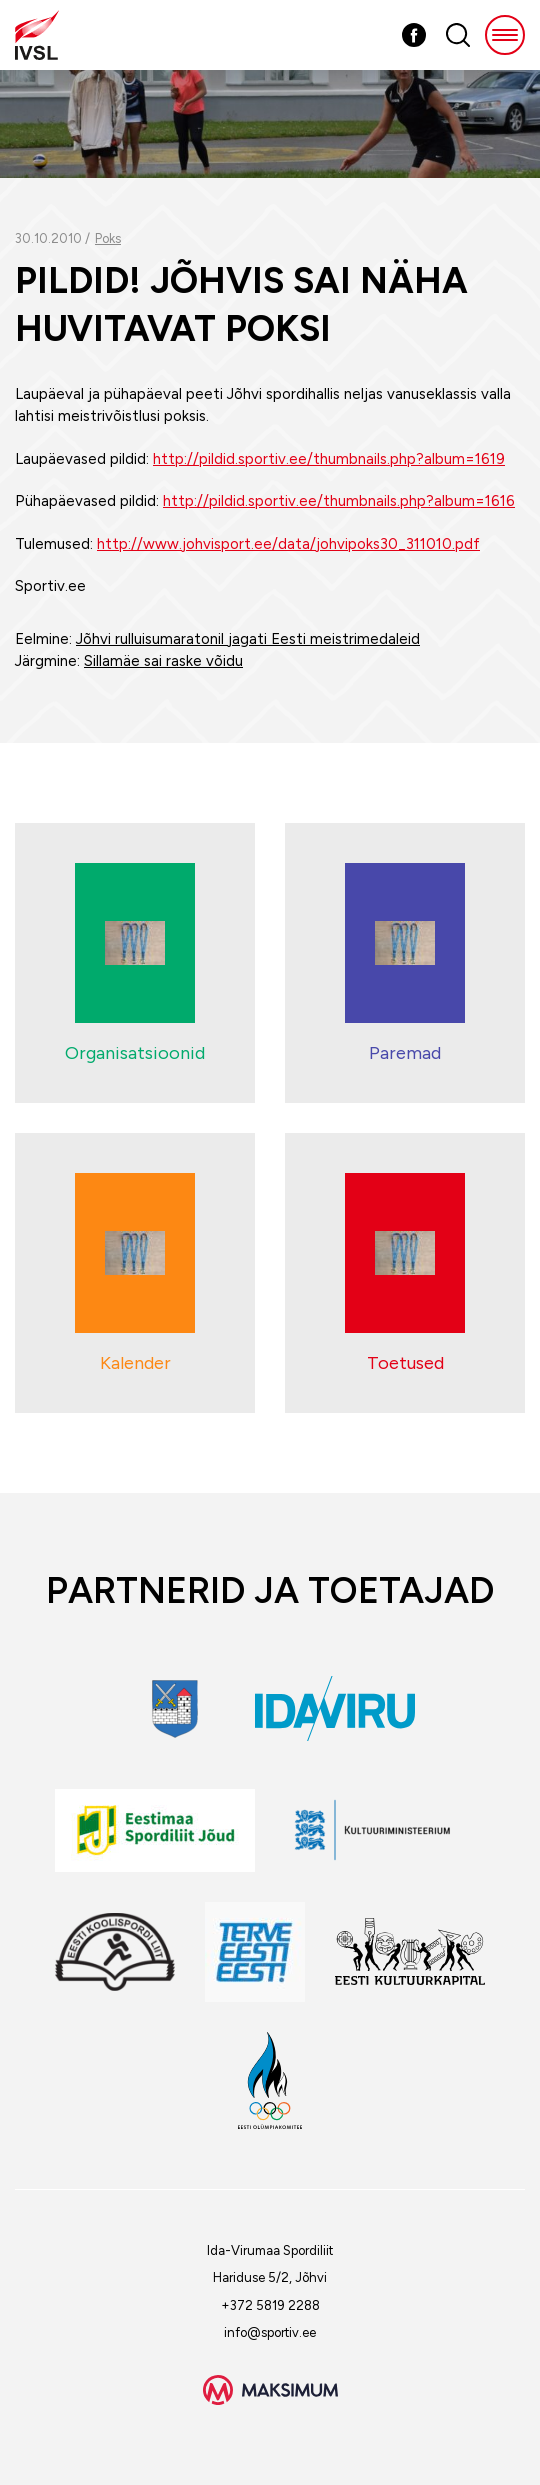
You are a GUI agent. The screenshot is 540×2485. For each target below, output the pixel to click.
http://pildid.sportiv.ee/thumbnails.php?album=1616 (339, 501)
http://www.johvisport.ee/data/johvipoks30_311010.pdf (288, 544)
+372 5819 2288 (270, 2305)
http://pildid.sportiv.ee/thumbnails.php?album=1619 (329, 459)
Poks (108, 238)
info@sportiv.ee (270, 2332)
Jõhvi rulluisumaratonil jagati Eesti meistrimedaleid (248, 639)
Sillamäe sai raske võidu (163, 661)
